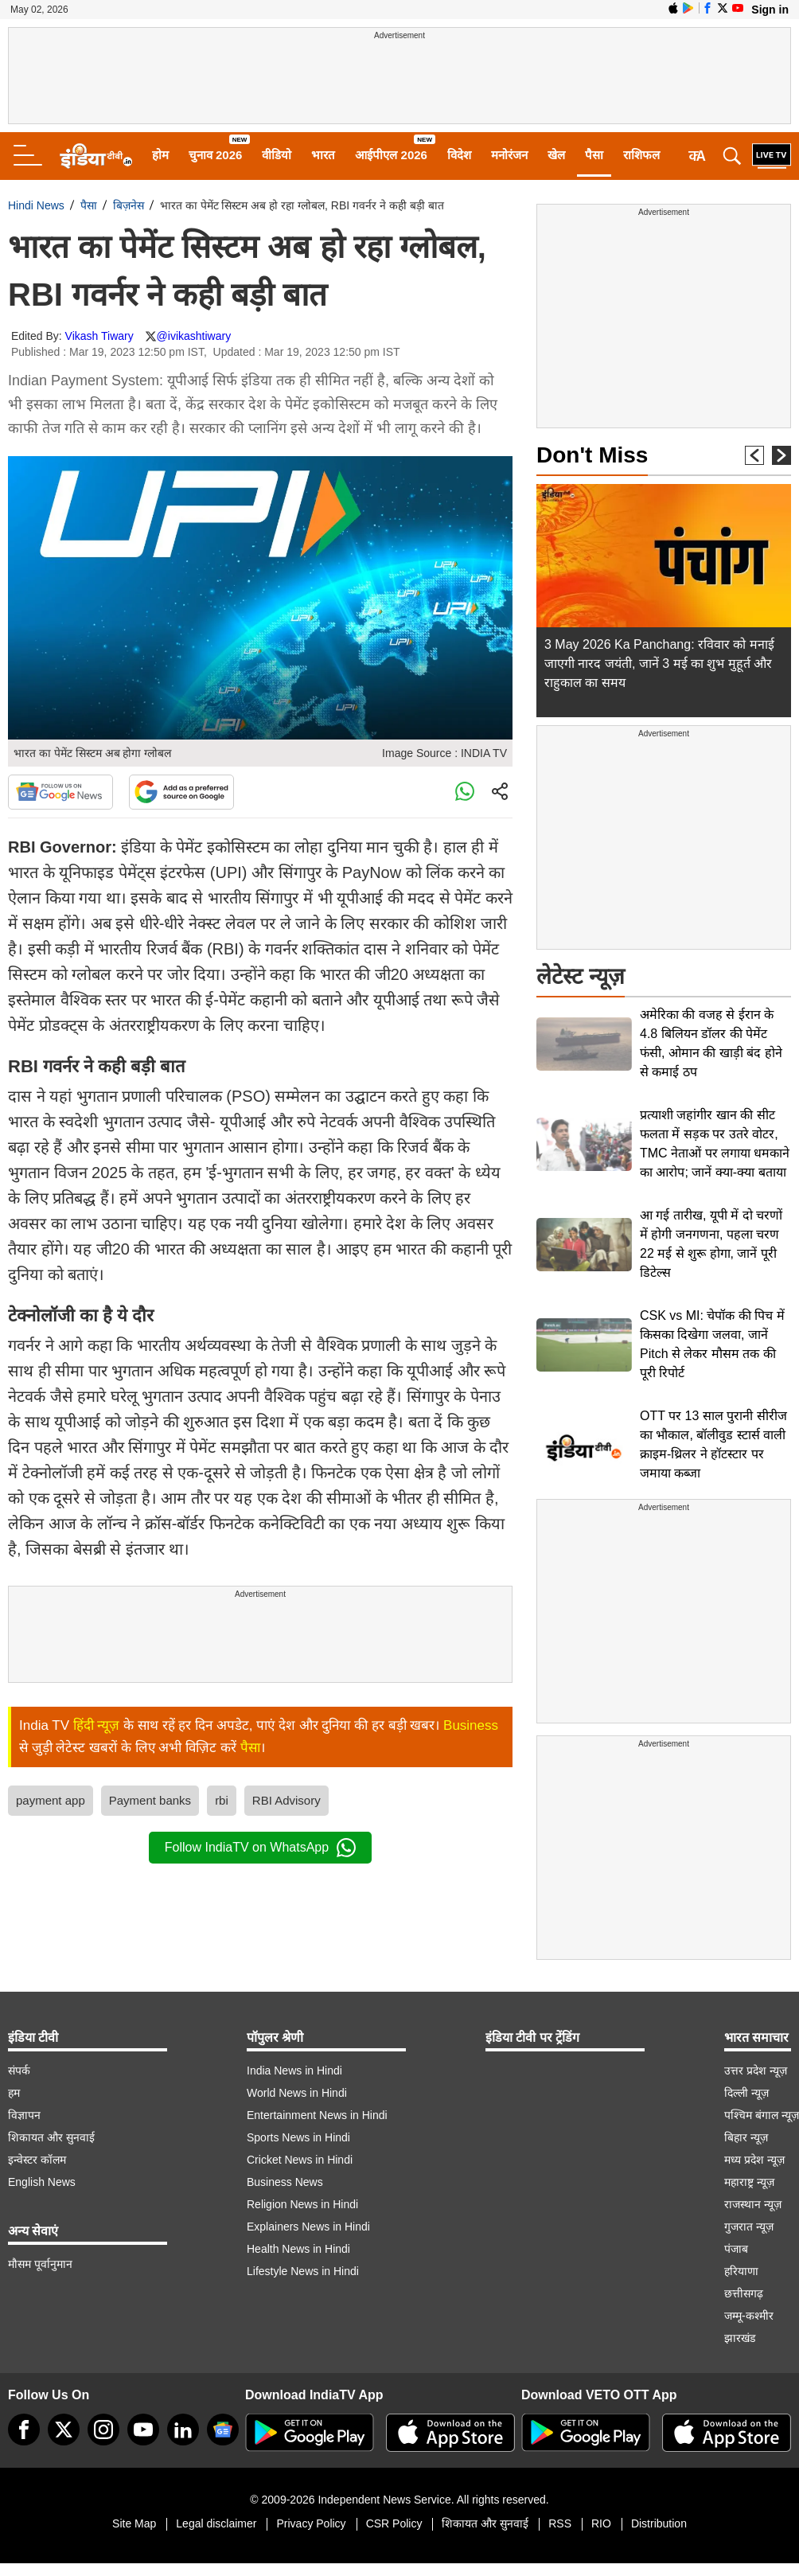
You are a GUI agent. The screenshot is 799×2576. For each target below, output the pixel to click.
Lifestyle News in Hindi (303, 2271)
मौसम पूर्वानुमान (40, 2264)
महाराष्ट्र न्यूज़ (749, 2182)
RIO (601, 2523)
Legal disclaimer (216, 2523)
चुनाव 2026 (216, 155)
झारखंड (739, 2338)
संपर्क (19, 2070)
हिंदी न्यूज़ (96, 1725)
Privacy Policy (310, 2523)
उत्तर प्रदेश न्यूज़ (755, 2070)
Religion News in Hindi (302, 2204)
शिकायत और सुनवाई (51, 2137)
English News (42, 2182)
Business (470, 1725)
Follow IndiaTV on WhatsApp (260, 1847)
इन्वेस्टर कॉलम (37, 2159)
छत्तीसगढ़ (743, 2293)
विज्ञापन (24, 2115)
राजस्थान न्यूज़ (752, 2204)
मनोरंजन (509, 155)
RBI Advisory (286, 1800)
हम (14, 2092)
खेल (556, 155)
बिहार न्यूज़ (746, 2137)
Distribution (659, 2523)
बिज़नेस (128, 205)
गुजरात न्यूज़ (749, 2226)
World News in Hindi (297, 2092)
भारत (323, 155)
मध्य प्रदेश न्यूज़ (754, 2159)
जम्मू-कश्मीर (749, 2315)
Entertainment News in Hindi (317, 2115)
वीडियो (276, 155)
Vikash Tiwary (99, 336)
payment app (50, 1800)
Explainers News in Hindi (308, 2226)
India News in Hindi (294, 2070)
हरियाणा (741, 2271)
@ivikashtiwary (194, 336)
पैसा (594, 155)
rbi (221, 1800)
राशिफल (641, 155)
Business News (285, 2182)
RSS (559, 2523)
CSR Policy (394, 2523)
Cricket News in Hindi (300, 2159)
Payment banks (150, 1800)
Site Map (134, 2523)
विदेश (459, 155)
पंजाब (736, 2248)
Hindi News (36, 205)
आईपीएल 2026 (391, 155)
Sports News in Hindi (298, 2137)
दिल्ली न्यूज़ (746, 2092)
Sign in (770, 9)
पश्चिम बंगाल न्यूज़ (761, 2115)
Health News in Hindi (298, 2248)
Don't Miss (592, 455)
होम (160, 155)
